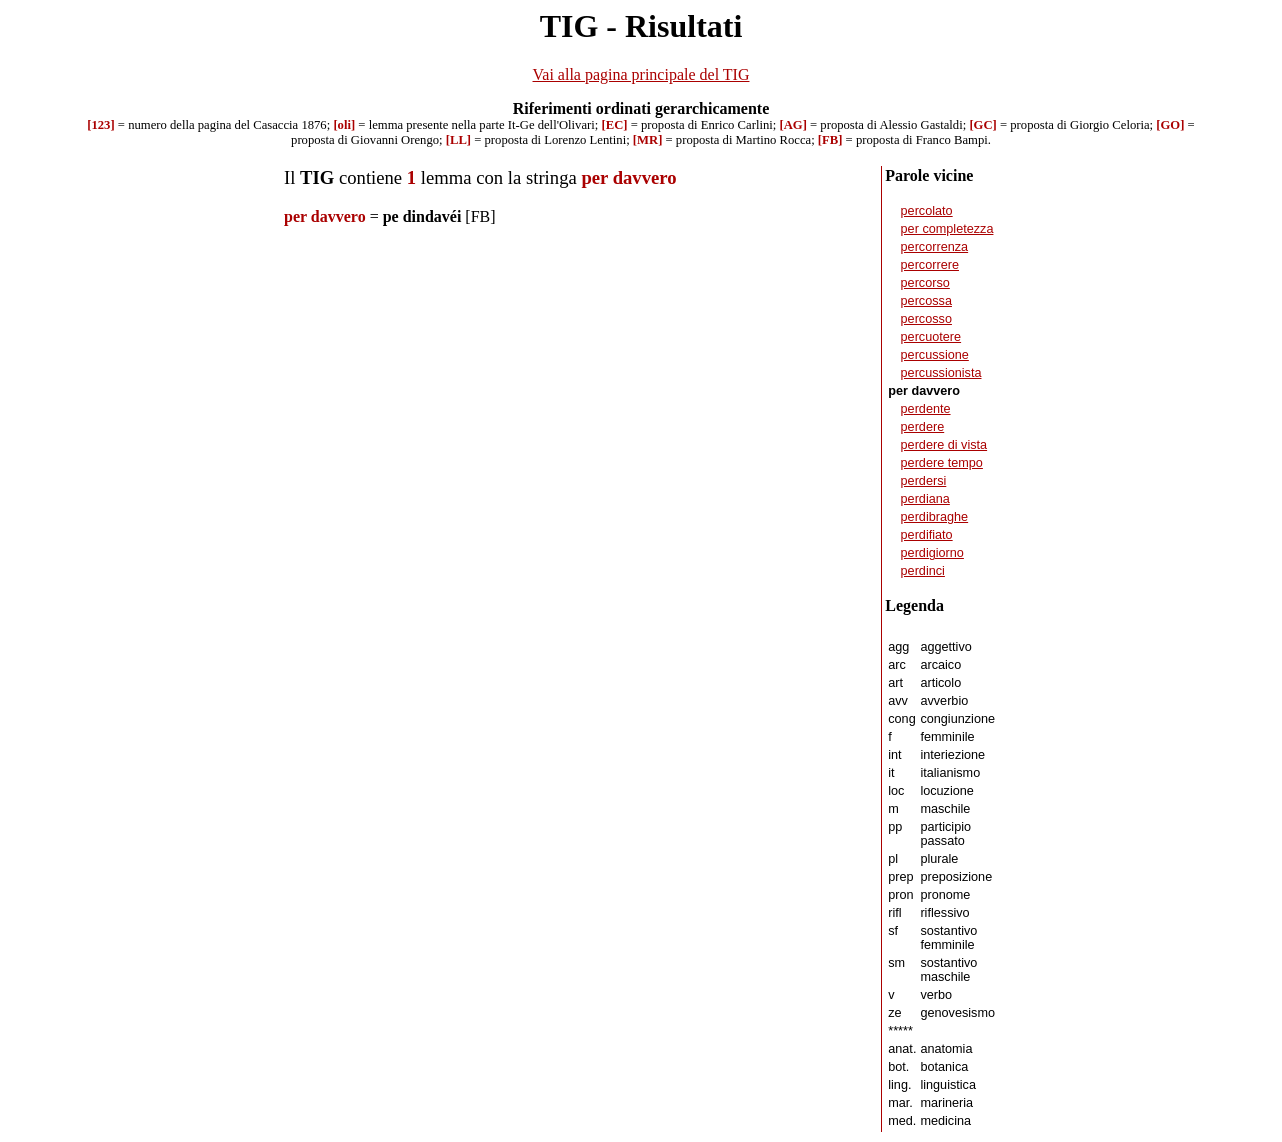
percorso (925, 283)
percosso (926, 319)
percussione (935, 355)
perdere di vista (944, 445)
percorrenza (935, 247)
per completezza (947, 229)
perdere (923, 427)
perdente (926, 409)
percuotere (931, 337)
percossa (926, 301)
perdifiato (927, 535)
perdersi (924, 481)
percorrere (930, 265)
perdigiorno (932, 553)
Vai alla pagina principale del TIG (641, 74)
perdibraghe (935, 517)
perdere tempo (942, 463)
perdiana (925, 499)
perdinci (923, 571)
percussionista (941, 373)
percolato (927, 211)
